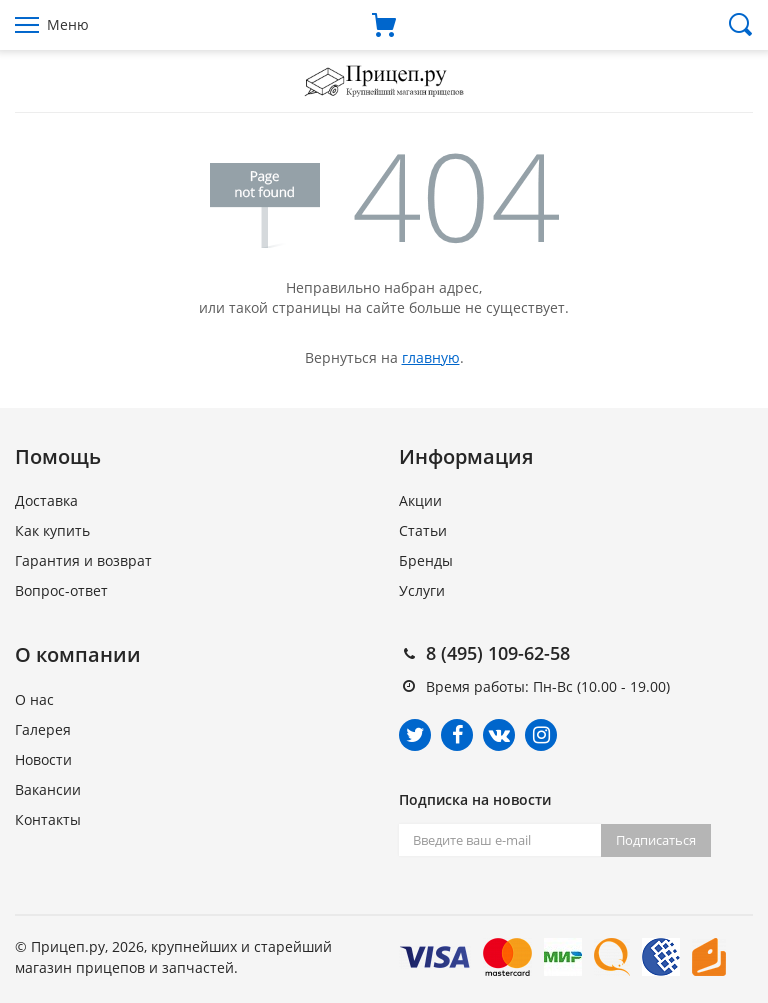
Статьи (423, 530)
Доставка (46, 500)
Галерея (43, 729)
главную (431, 357)
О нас (34, 699)
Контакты (48, 819)
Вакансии (48, 789)
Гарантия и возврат (83, 560)
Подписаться (656, 840)
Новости (43, 759)
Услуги (422, 590)
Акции (420, 500)
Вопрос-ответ (61, 590)
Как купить (52, 530)
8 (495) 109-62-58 (498, 653)
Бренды (426, 560)
